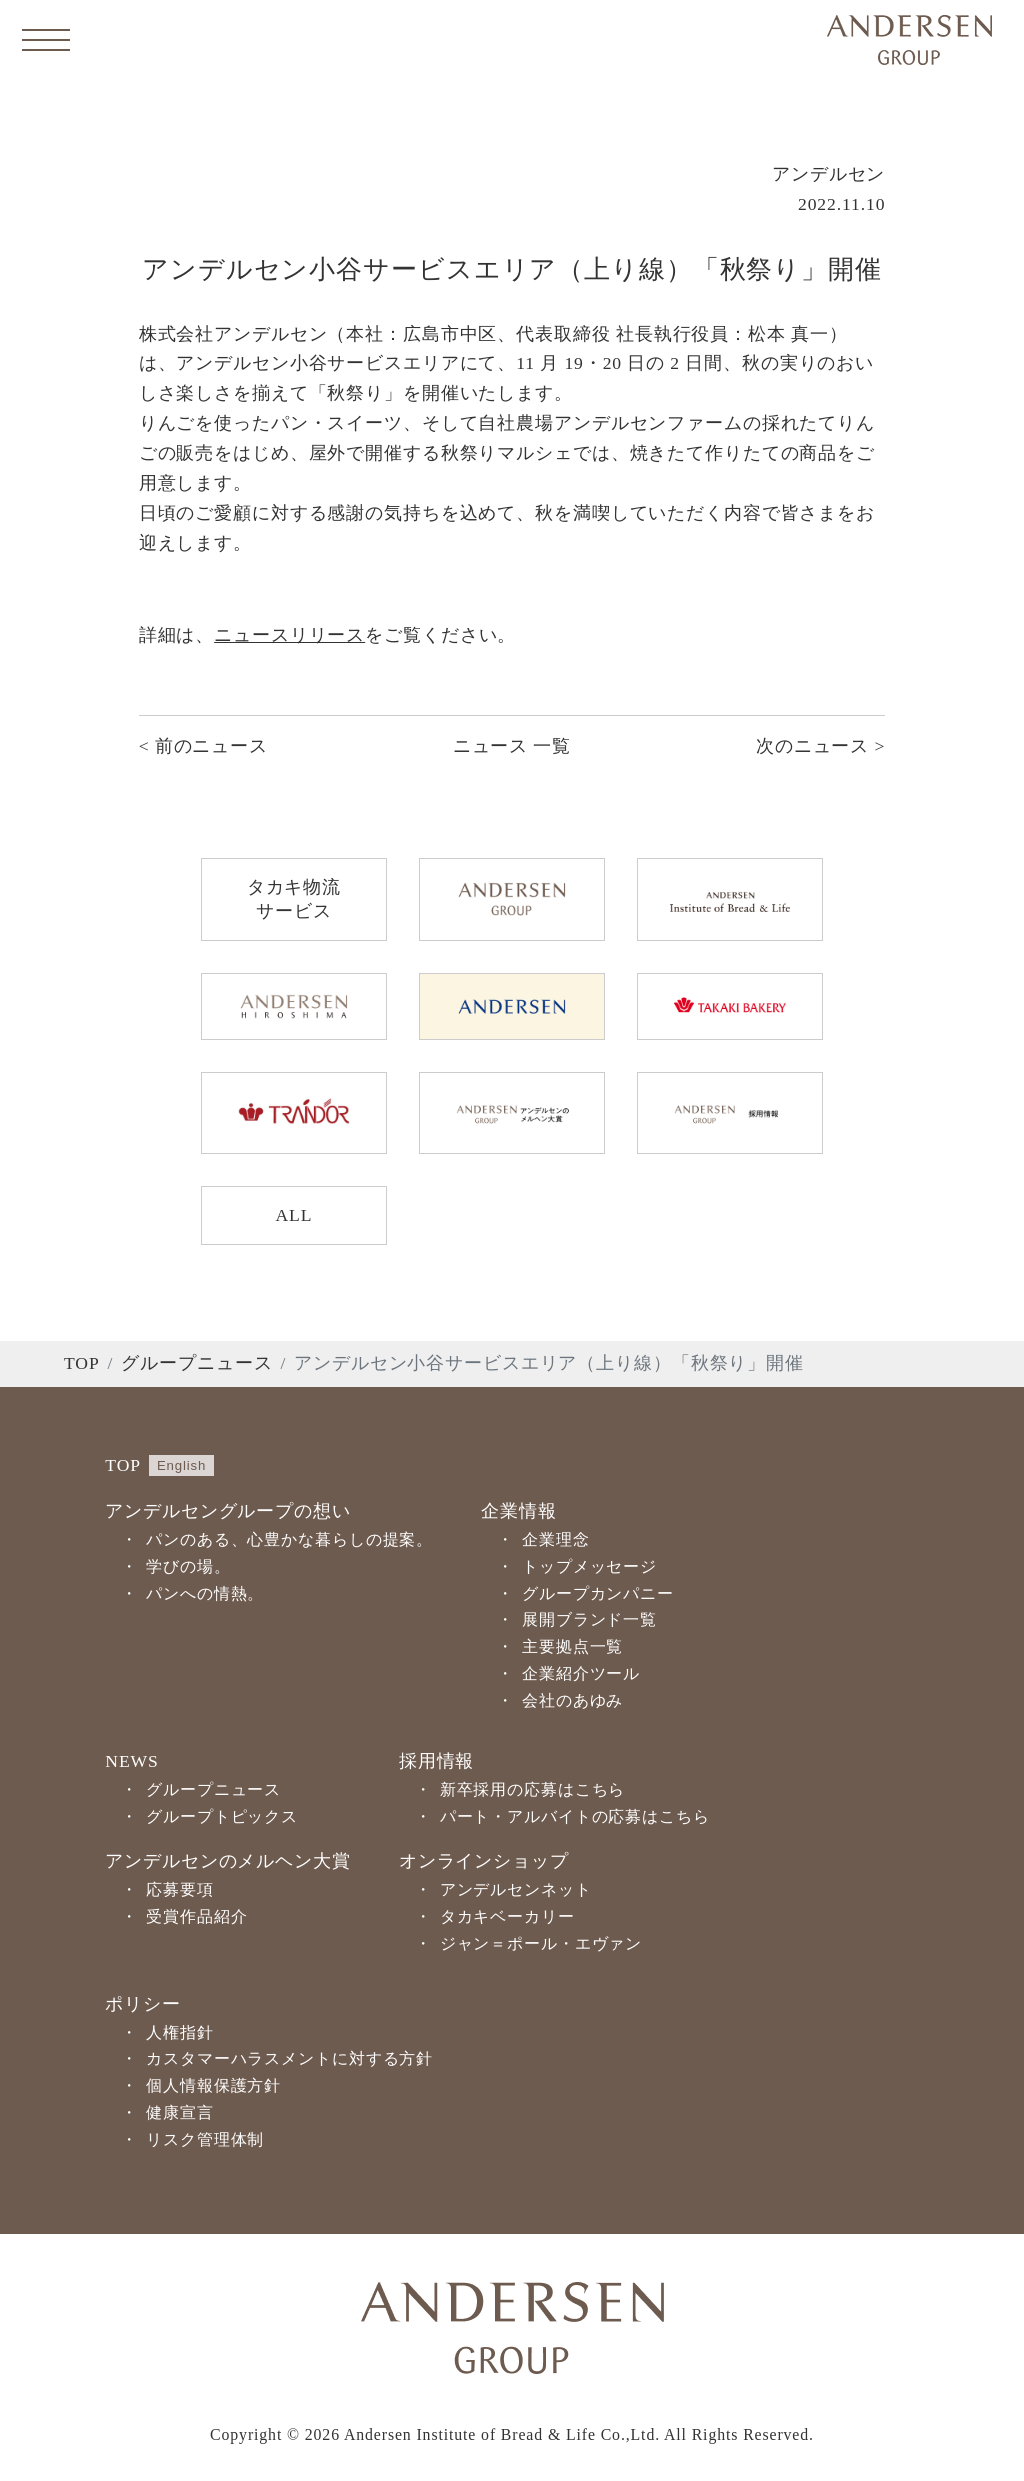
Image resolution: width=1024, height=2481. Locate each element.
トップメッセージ (589, 1566)
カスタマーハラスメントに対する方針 (289, 2058)
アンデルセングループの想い (227, 1511)
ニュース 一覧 (512, 746)
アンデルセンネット (516, 1889)
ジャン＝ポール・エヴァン (541, 1943)
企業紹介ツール (581, 1673)
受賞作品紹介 (196, 1916)
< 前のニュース (203, 746)
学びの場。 (188, 1566)
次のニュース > (820, 746)
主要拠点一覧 (572, 1646)
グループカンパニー (598, 1593)
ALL (293, 1215)
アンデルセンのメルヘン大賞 (227, 1861)
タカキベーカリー (507, 1916)
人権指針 (180, 2032)
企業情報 (519, 1511)
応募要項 (180, 1889)
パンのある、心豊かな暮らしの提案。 (289, 1539)
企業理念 (556, 1539)
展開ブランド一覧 (589, 1619)
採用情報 (437, 1761)
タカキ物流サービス (294, 899)
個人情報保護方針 (213, 2085)
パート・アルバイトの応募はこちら (575, 1816)
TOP (82, 1363)
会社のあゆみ (572, 1700)
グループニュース (196, 1363)
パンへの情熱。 (205, 1593)
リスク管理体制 (205, 2139)
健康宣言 (180, 2112)
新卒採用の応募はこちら (533, 1789)
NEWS (131, 1761)
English (181, 1465)
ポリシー (143, 2004)
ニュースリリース (289, 635)
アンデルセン (828, 174)
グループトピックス (222, 1816)
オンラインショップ (484, 1861)
